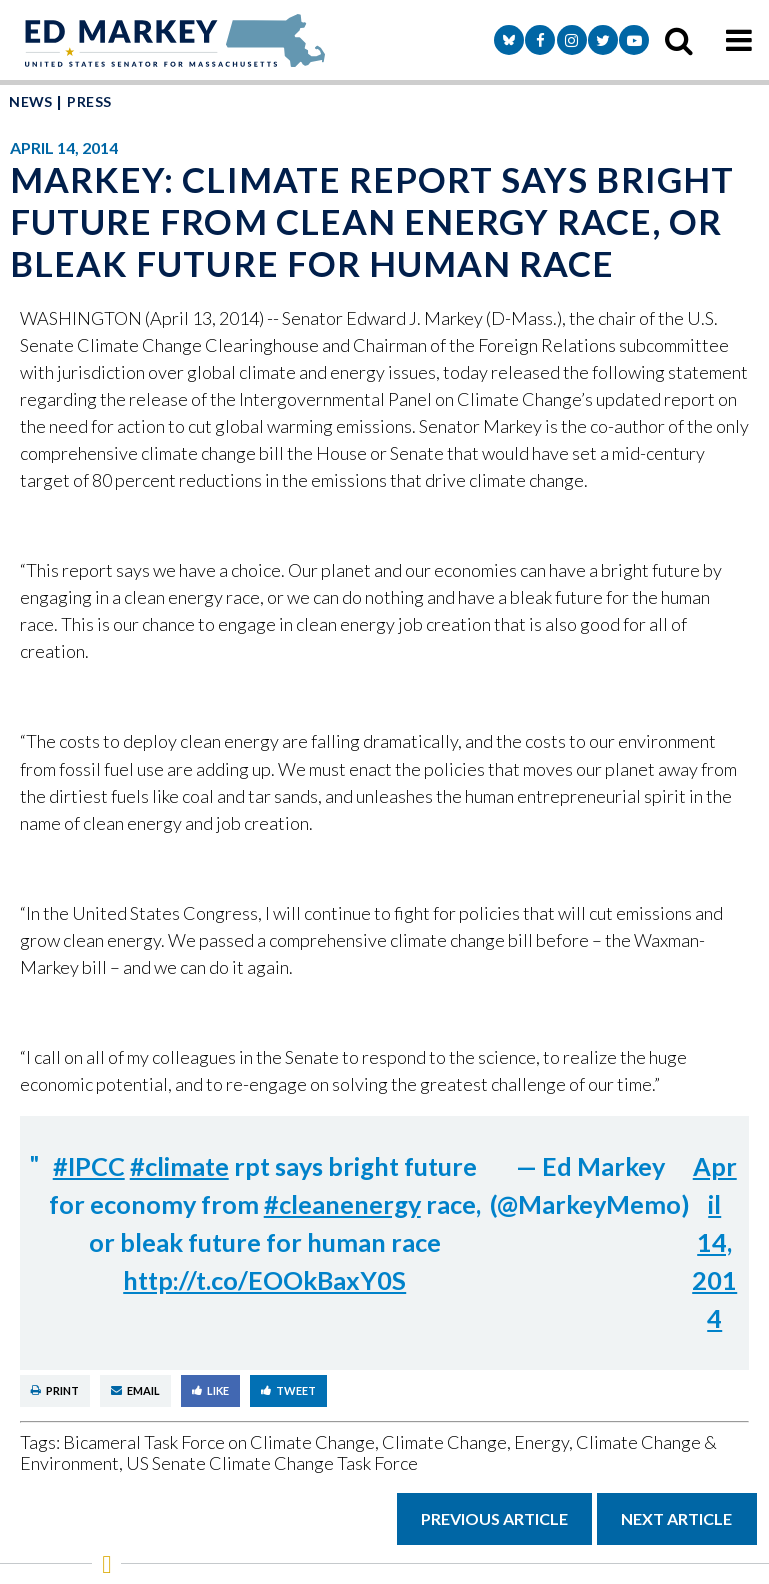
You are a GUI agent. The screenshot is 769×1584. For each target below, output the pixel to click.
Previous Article (494, 1518)
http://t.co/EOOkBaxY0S (264, 1280)
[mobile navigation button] (739, 40)
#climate (179, 1166)
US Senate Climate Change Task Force (272, 1463)
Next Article (676, 1518)
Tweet (288, 1390)
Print (55, 1390)
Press (89, 101)
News (31, 101)
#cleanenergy (342, 1204)
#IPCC (89, 1166)
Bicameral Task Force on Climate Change (219, 1442)
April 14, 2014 (714, 1242)
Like (210, 1390)
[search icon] (679, 40)
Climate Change (444, 1442)
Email (135, 1390)
